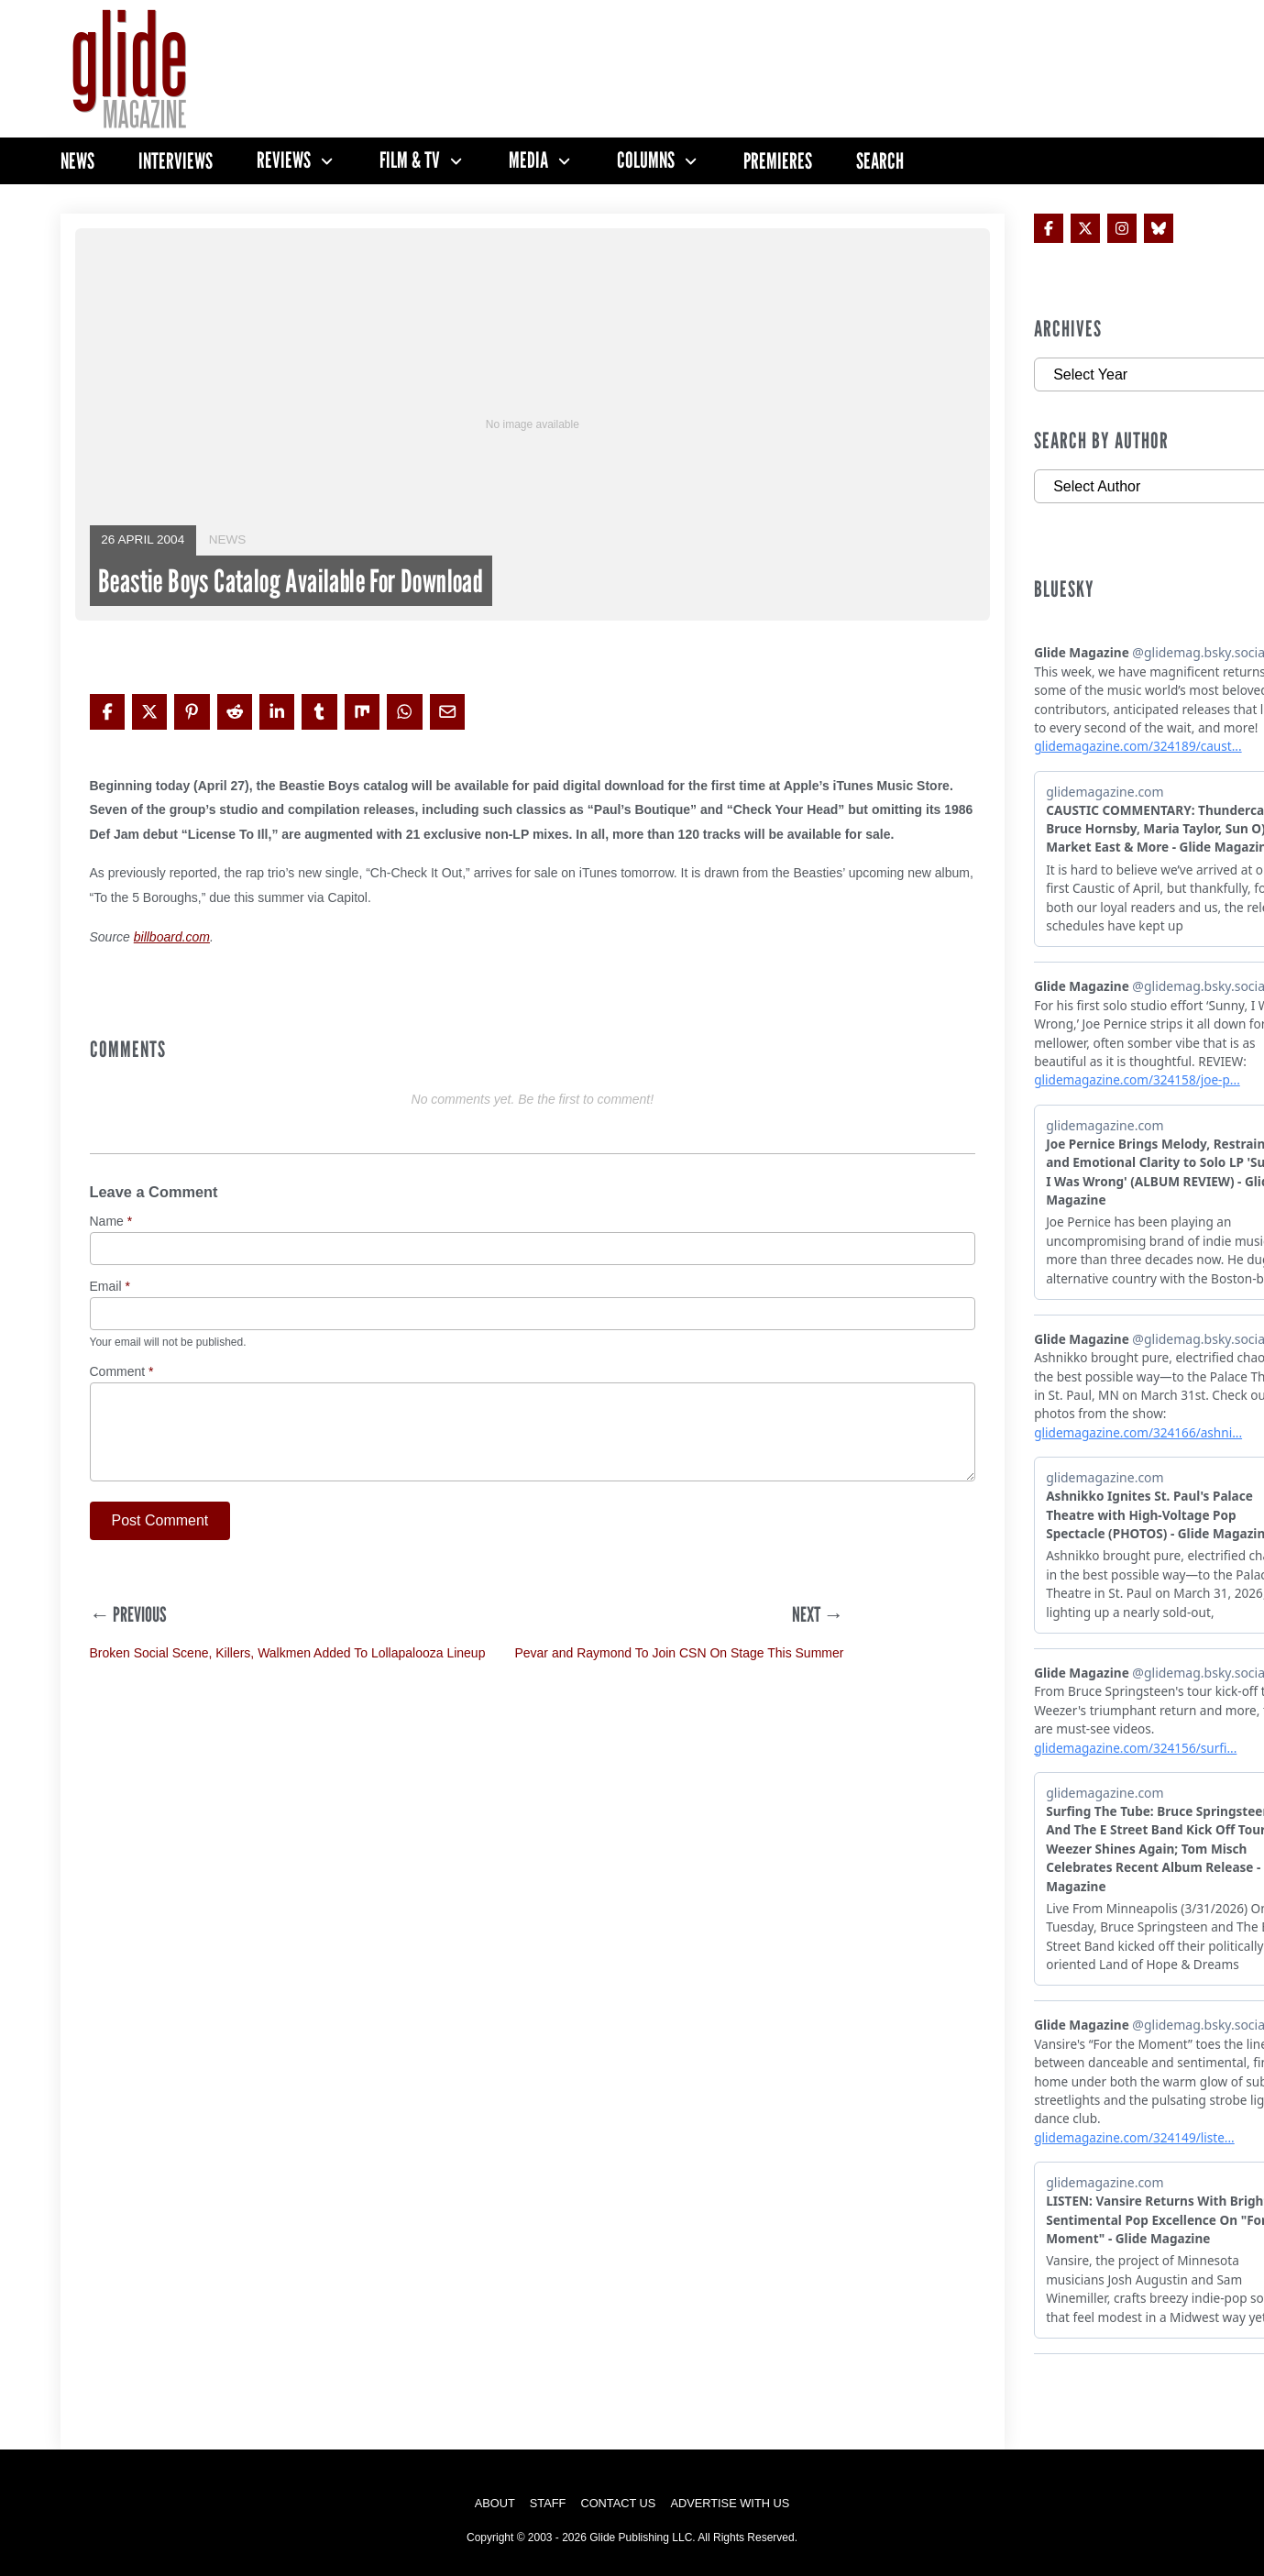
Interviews (175, 161)
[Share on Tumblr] (319, 711)
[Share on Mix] (362, 711)
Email (110, 1287)
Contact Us (617, 2503)
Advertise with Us (729, 2503)
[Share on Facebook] (107, 711)
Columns (646, 160)
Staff (548, 2503)
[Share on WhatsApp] (404, 711)
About (495, 2503)
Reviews (284, 160)
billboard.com (172, 937)
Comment (122, 1372)
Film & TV (409, 160)
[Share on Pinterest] (191, 711)
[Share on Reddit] (234, 711)
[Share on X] (149, 711)
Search (880, 161)
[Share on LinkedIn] (276, 711)
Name (111, 1221)
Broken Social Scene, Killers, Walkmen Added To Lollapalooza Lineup (288, 1653)
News (77, 161)
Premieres (777, 161)
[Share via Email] (447, 711)
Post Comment (160, 1520)
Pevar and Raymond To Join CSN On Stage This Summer (678, 1653)
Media (528, 160)
